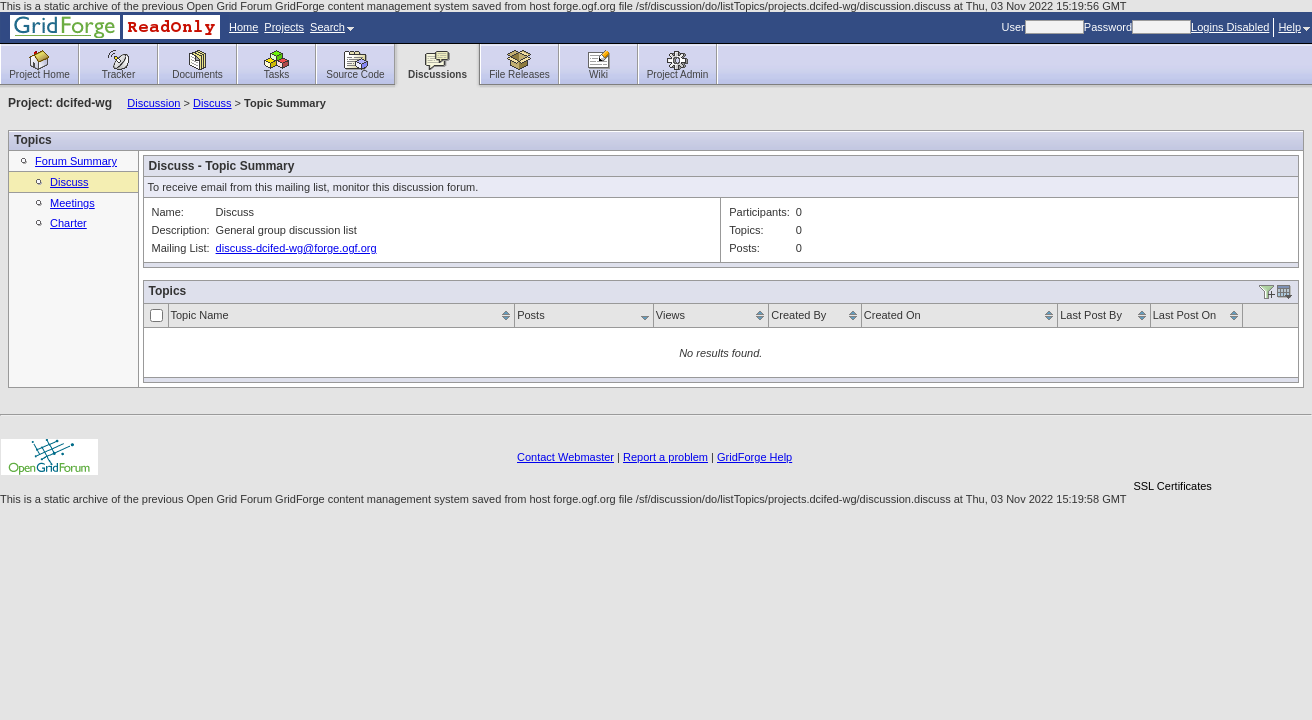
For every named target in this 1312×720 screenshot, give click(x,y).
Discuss (212, 103)
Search (332, 27)
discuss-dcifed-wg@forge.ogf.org (296, 248)
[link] (1173, 451)
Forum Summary (76, 161)
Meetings (72, 203)
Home (243, 27)
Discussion (153, 103)
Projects (284, 27)
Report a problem (665, 457)
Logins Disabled (1230, 27)
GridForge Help (754, 457)
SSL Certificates (1172, 486)
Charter (68, 223)
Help (1294, 27)
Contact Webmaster (565, 457)
